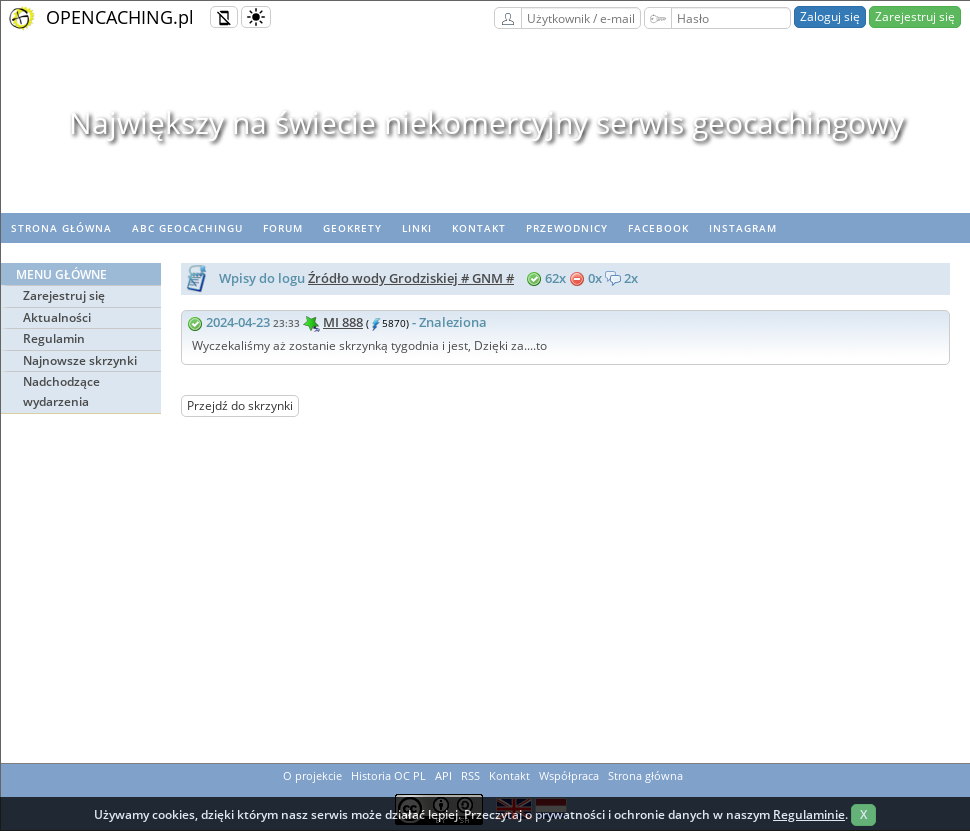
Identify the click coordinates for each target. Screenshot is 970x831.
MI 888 (343, 322)
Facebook (658, 228)
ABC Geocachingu (187, 228)
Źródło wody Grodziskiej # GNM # (411, 278)
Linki (417, 228)
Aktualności (57, 317)
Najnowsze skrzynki (80, 360)
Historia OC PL (388, 775)
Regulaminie (809, 814)
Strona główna (61, 228)
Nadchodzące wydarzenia (61, 391)
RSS (470, 775)
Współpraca (569, 775)
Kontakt (479, 228)
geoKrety (352, 228)
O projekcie (312, 775)
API (443, 775)
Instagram (743, 228)
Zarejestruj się (915, 16)
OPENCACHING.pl (120, 17)
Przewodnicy (567, 228)
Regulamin (54, 338)
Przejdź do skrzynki (240, 405)
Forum (283, 228)
